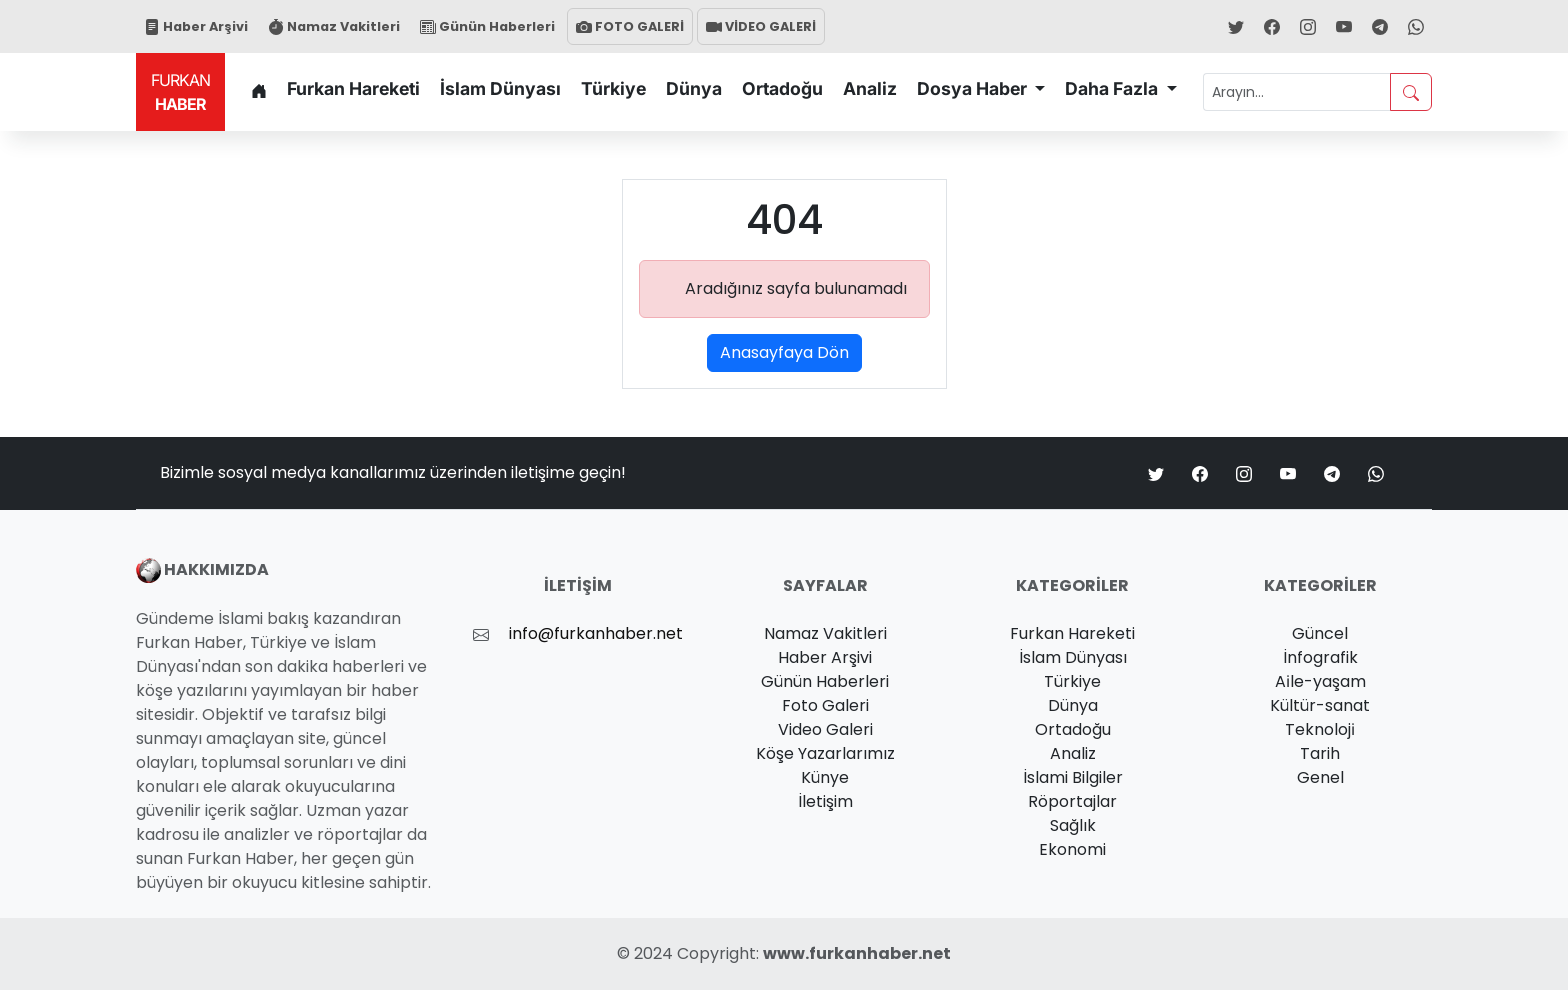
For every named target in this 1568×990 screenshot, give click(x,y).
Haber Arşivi (196, 26)
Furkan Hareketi (353, 88)
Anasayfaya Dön (784, 352)
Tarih (1320, 753)
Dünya (694, 88)
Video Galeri (825, 729)
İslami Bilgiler (1073, 777)
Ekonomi (1072, 849)
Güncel (1320, 633)
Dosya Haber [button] (974, 88)
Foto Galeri (825, 705)
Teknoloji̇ (1320, 729)
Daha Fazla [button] (1113, 88)
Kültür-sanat (1320, 705)
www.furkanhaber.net (857, 953)
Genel (1320, 777)
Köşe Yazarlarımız (825, 753)
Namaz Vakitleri (334, 26)
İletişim (825, 801)
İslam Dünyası (500, 88)
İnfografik (1320, 657)
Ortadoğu (782, 88)
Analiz (870, 88)
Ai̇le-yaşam (1320, 681)
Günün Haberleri (487, 26)
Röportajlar (1072, 801)
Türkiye (613, 88)
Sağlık (1073, 825)
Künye (825, 777)
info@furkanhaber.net (596, 633)
